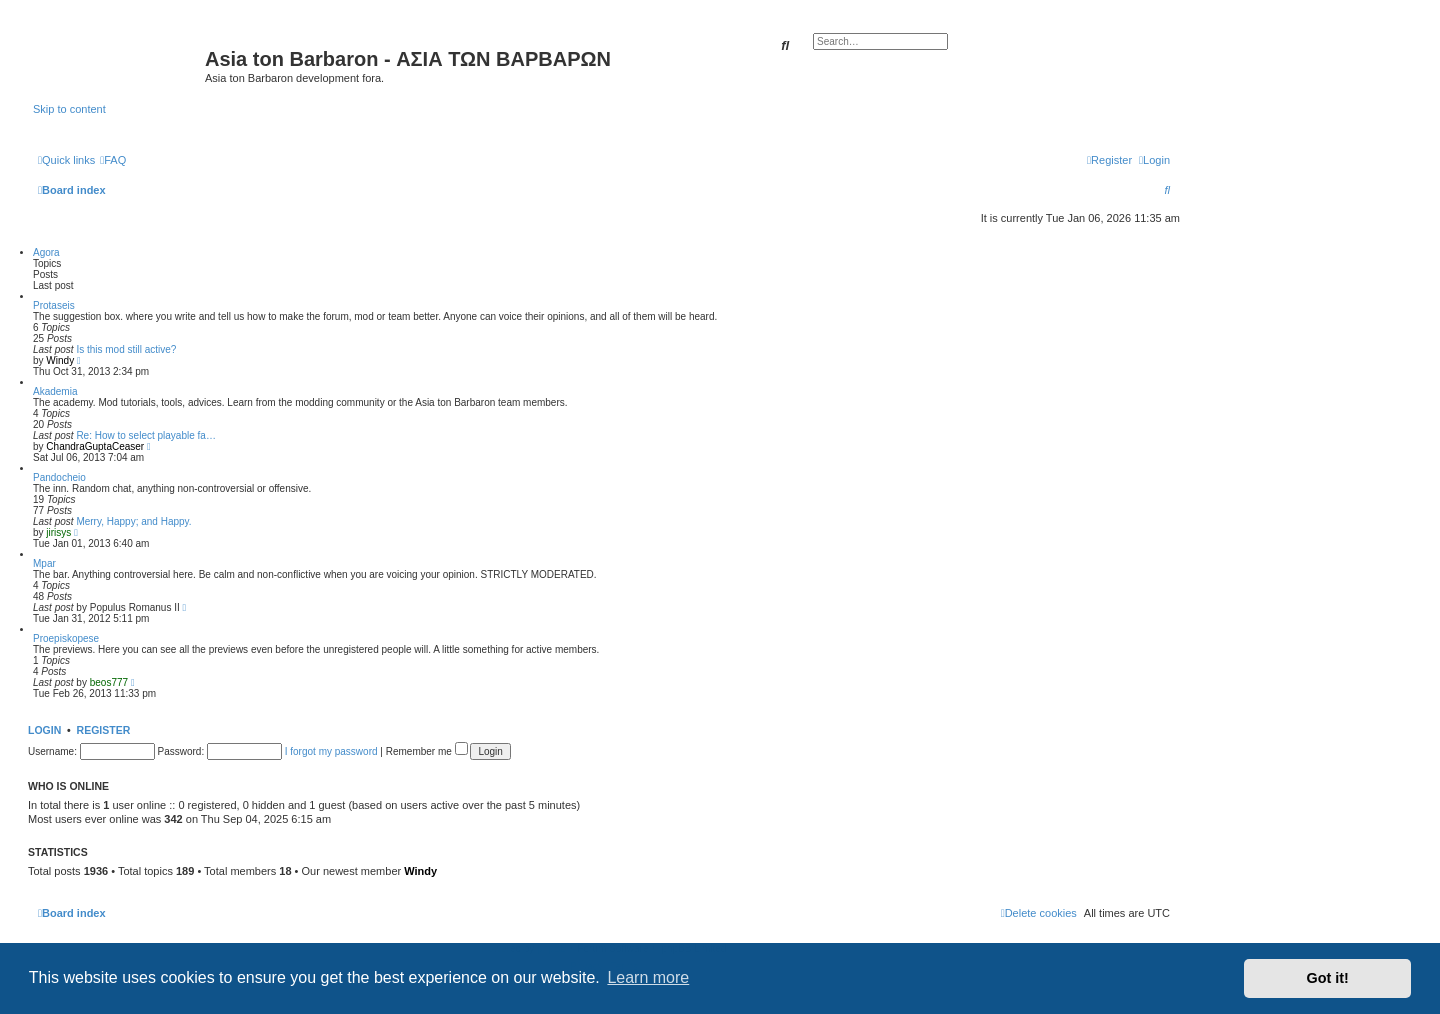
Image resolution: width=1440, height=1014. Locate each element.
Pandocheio (59, 477)
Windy (60, 360)
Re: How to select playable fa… (146, 435)
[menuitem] (113, 160)
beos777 (109, 682)
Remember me (427, 751)
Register (104, 730)
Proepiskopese (66, 638)
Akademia (55, 391)
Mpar (44, 563)
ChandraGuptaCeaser (95, 446)
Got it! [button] (1328, 978)
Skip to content (69, 109)
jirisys (58, 532)
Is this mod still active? (126, 349)
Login (44, 730)
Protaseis (54, 305)
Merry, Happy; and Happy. (133, 521)
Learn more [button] (648, 977)
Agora (46, 252)
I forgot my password (331, 751)
